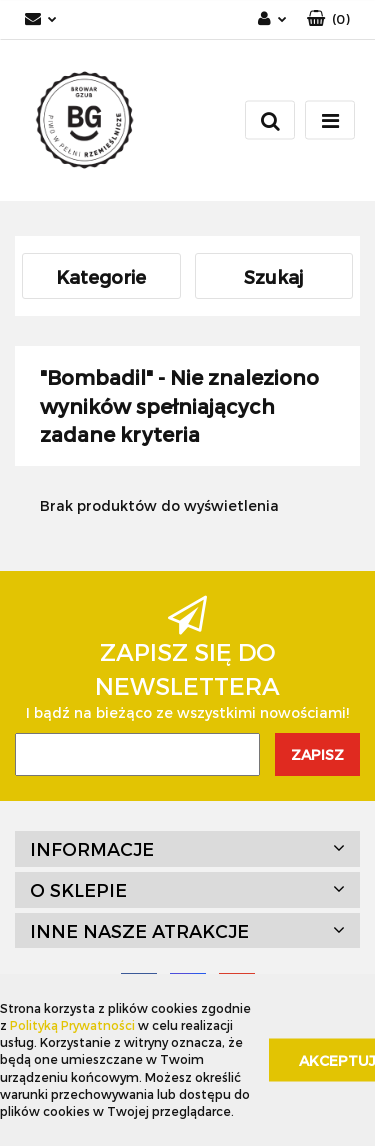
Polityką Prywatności (72, 1025)
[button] (328, 19)
